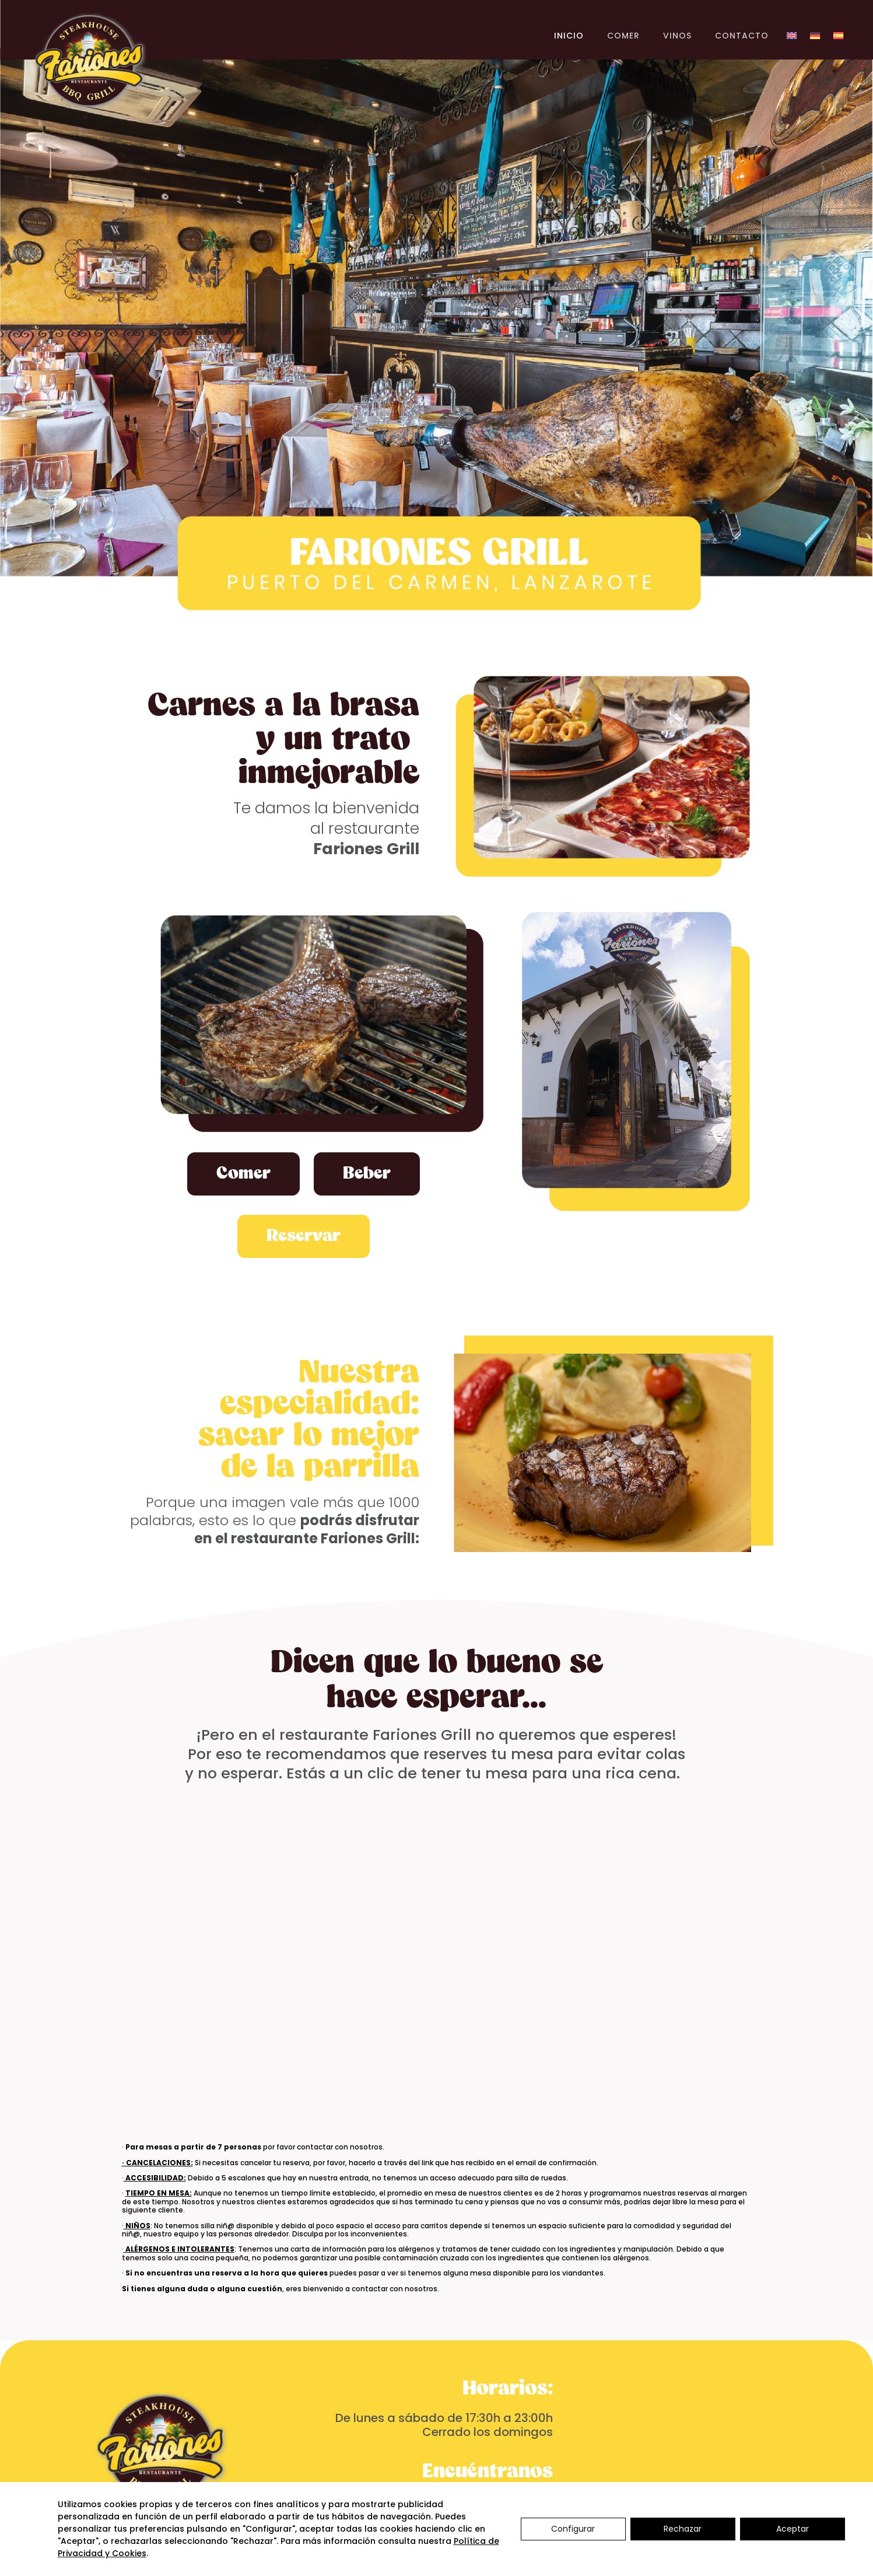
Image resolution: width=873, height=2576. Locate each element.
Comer (243, 1174)
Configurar (573, 2529)
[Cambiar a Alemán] (815, 38)
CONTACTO (742, 36)
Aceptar (792, 2529)
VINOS (677, 36)
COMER (623, 36)
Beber (367, 1174)
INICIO (569, 36)
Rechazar (683, 2529)
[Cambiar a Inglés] (792, 38)
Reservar (304, 1236)
